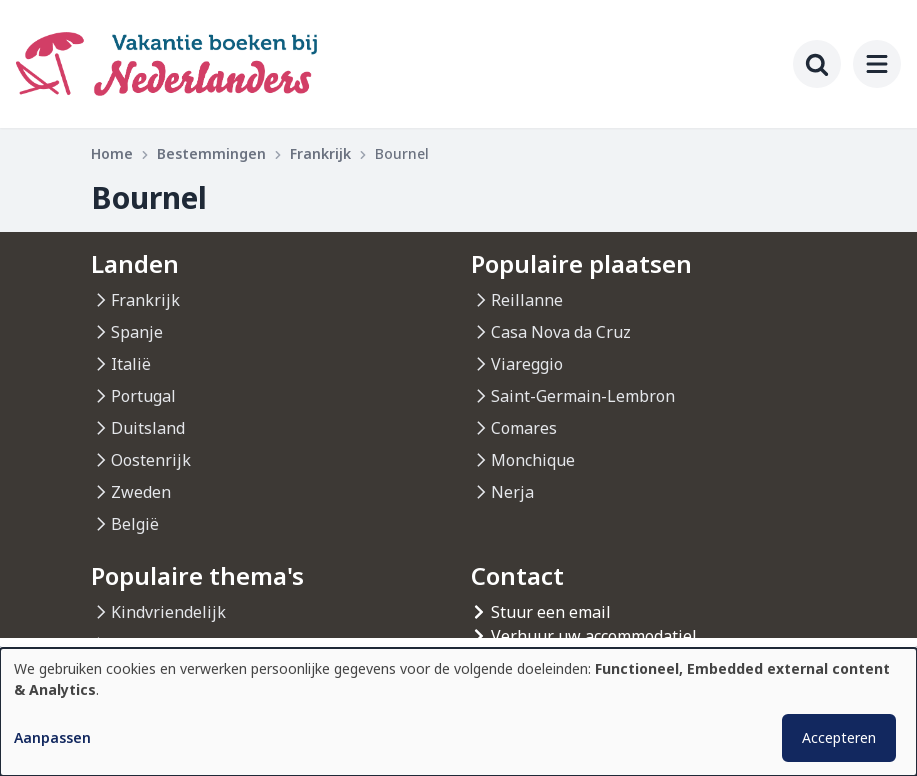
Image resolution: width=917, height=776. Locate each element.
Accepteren (839, 737)
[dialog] (458, 712)
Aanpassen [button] (52, 737)
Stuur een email (551, 612)
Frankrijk (320, 153)
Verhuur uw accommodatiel (594, 636)
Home (112, 153)
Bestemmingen (211, 153)
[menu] (877, 64)
